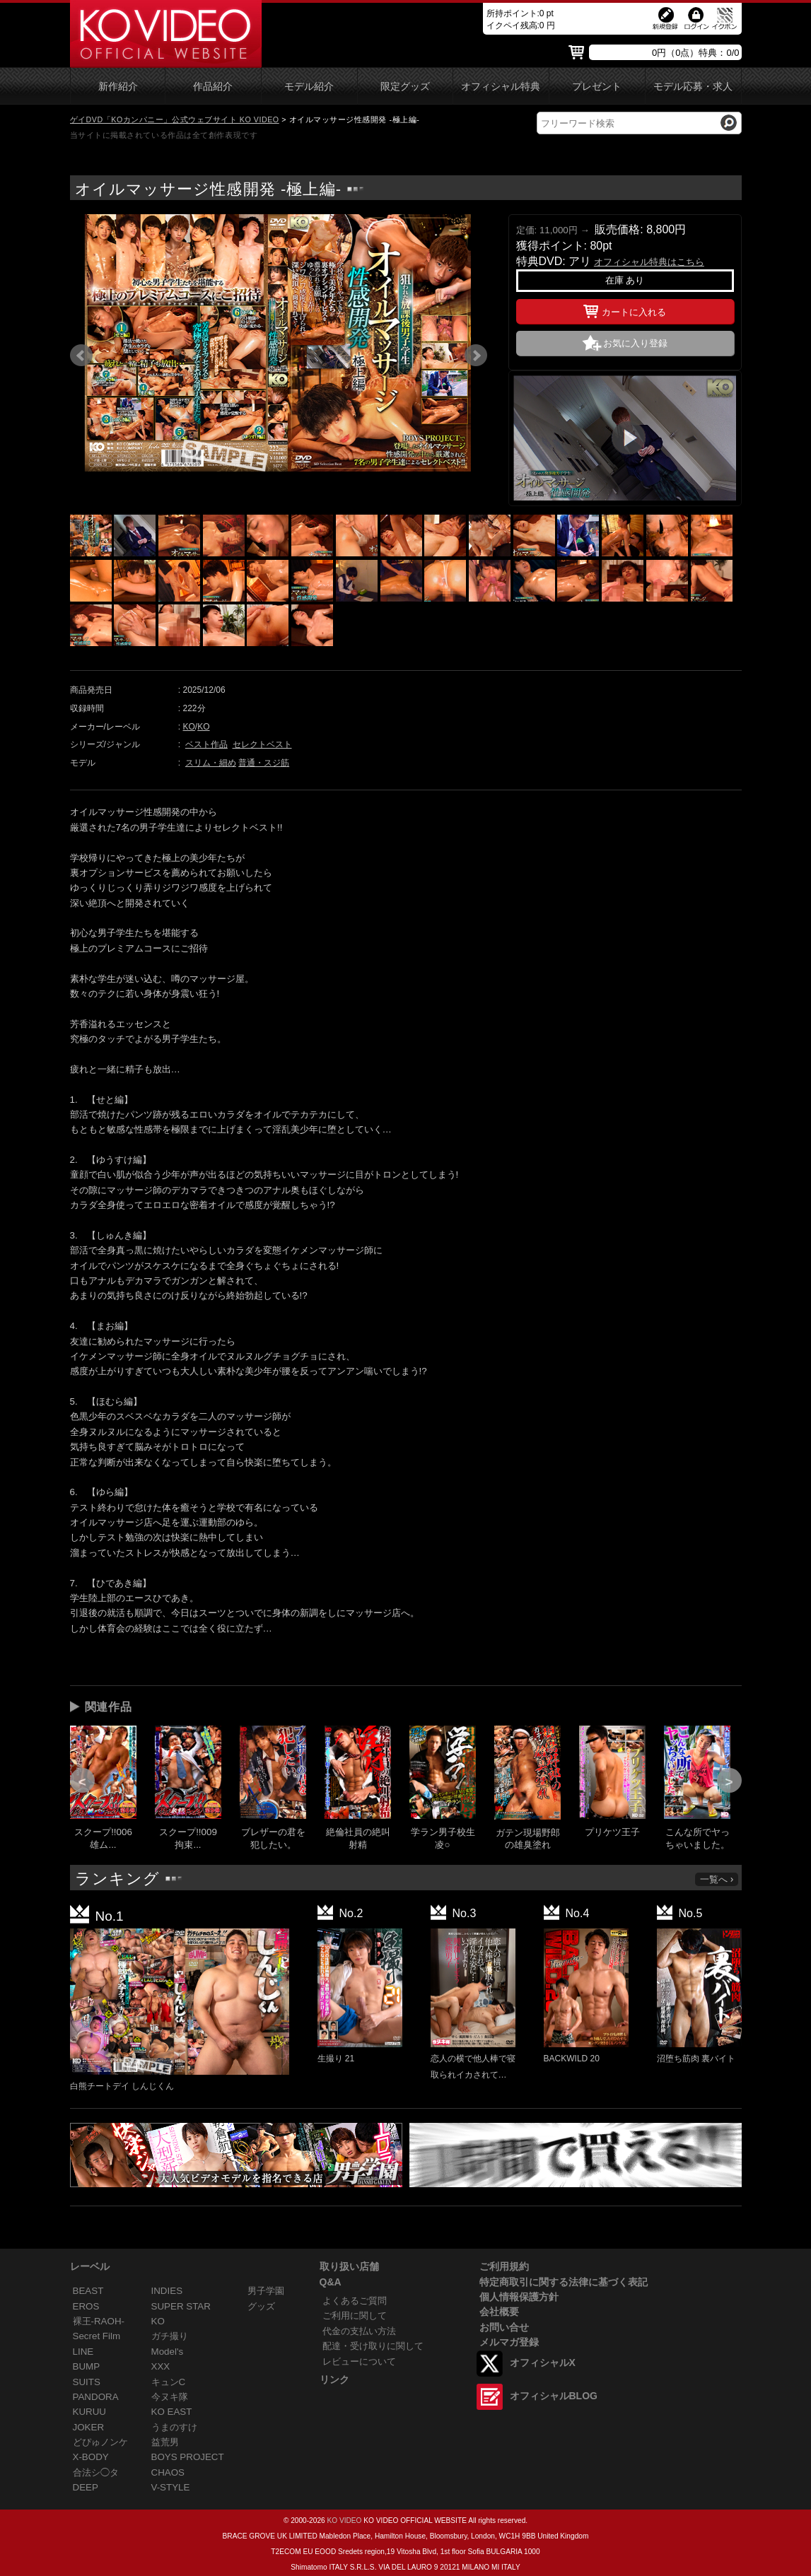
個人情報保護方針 (519, 2296)
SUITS (86, 2382)
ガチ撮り (169, 2336)
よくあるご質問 (354, 2300)
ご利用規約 (504, 2266)
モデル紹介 (309, 86)
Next (476, 355)
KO (189, 727)
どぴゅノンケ (100, 2442)
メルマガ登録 (509, 2342)
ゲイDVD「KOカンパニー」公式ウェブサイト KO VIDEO (174, 119)
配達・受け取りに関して (373, 2346)
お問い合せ (504, 2327)
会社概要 (499, 2311)
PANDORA (96, 2396)
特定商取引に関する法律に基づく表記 (563, 2282)
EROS (86, 2306)
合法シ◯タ (96, 2472)
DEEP (85, 2487)
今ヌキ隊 (169, 2396)
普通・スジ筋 (263, 763)
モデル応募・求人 (693, 86)
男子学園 (265, 2290)
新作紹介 (118, 86)
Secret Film (97, 2336)
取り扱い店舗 (349, 2266)
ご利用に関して (354, 2315)
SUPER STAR (181, 2306)
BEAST (88, 2290)
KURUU (90, 2411)
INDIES (167, 2290)
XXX (160, 2366)
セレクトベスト (262, 744)
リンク (334, 2379)
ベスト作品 (206, 744)
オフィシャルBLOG (553, 2395)
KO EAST (171, 2411)
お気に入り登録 (635, 343)
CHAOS (168, 2472)
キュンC (168, 2382)
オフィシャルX (543, 2362)
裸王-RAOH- (99, 2321)
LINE (83, 2351)
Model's (167, 2351)
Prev (81, 355)
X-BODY (91, 2457)
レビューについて (359, 2361)
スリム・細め (210, 763)
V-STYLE (170, 2487)
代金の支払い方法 (359, 2331)
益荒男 (165, 2442)
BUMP (86, 2366)
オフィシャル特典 (500, 86)
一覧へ (717, 1879)
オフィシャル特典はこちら (649, 262)
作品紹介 (213, 86)
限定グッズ (405, 86)
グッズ (261, 2306)
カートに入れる (624, 309)
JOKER (89, 2427)
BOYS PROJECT (187, 2457)
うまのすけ (174, 2427)
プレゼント (597, 86)
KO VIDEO (344, 2520)
